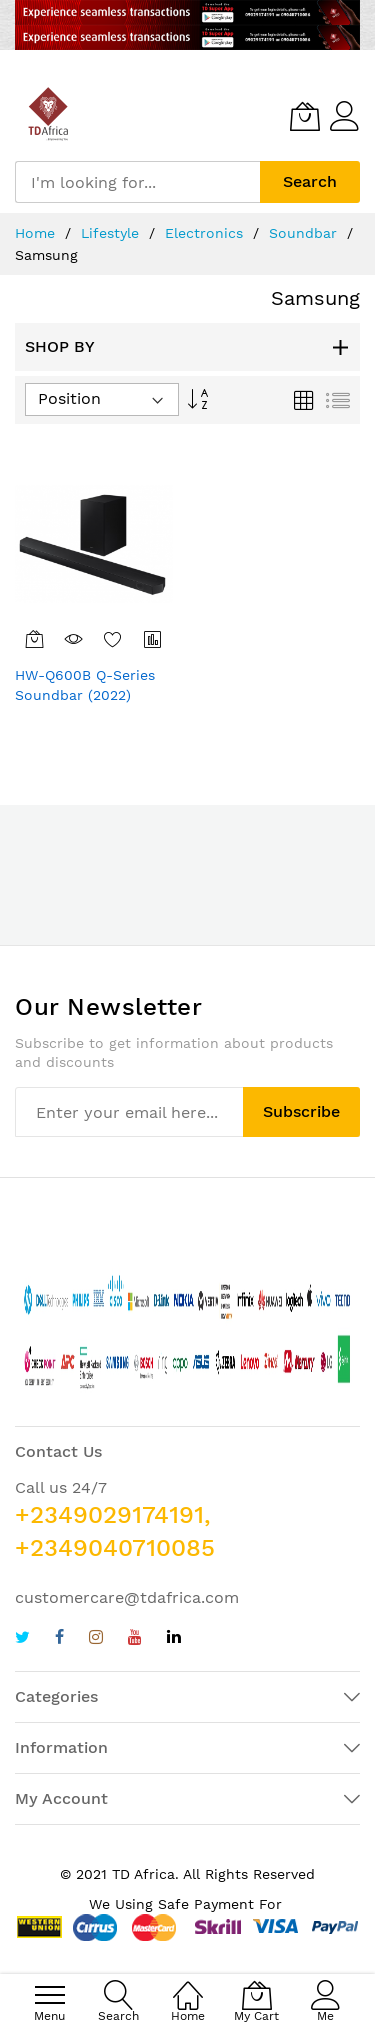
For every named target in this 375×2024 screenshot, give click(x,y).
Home (37, 233)
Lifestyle (112, 233)
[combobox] (137, 182)
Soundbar (305, 233)
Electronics (206, 233)
